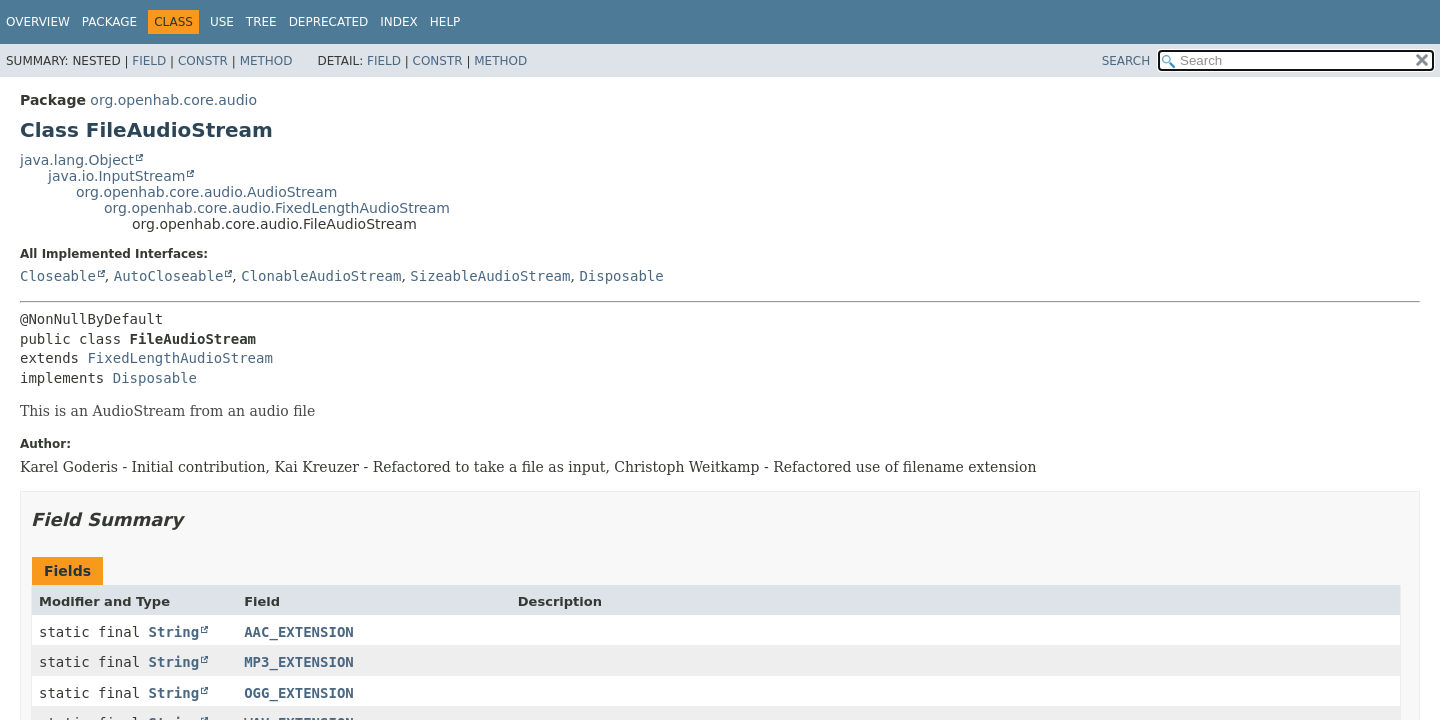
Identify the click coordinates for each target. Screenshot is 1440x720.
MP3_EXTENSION (299, 662)
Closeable (58, 276)
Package (109, 22)
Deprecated (329, 22)
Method (266, 61)
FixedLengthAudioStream (179, 358)
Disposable (621, 276)
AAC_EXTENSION (299, 632)
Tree (261, 22)
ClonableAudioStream (321, 276)
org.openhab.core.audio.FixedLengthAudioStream (277, 208)
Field (149, 61)
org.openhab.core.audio (173, 100)
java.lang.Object (77, 160)
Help (445, 22)
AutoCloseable (169, 276)
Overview (38, 22)
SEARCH (1126, 61)
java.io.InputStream (116, 176)
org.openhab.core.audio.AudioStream (206, 192)
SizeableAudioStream (490, 276)
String (174, 632)
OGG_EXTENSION (299, 693)
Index (399, 22)
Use (222, 22)
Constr (203, 61)
